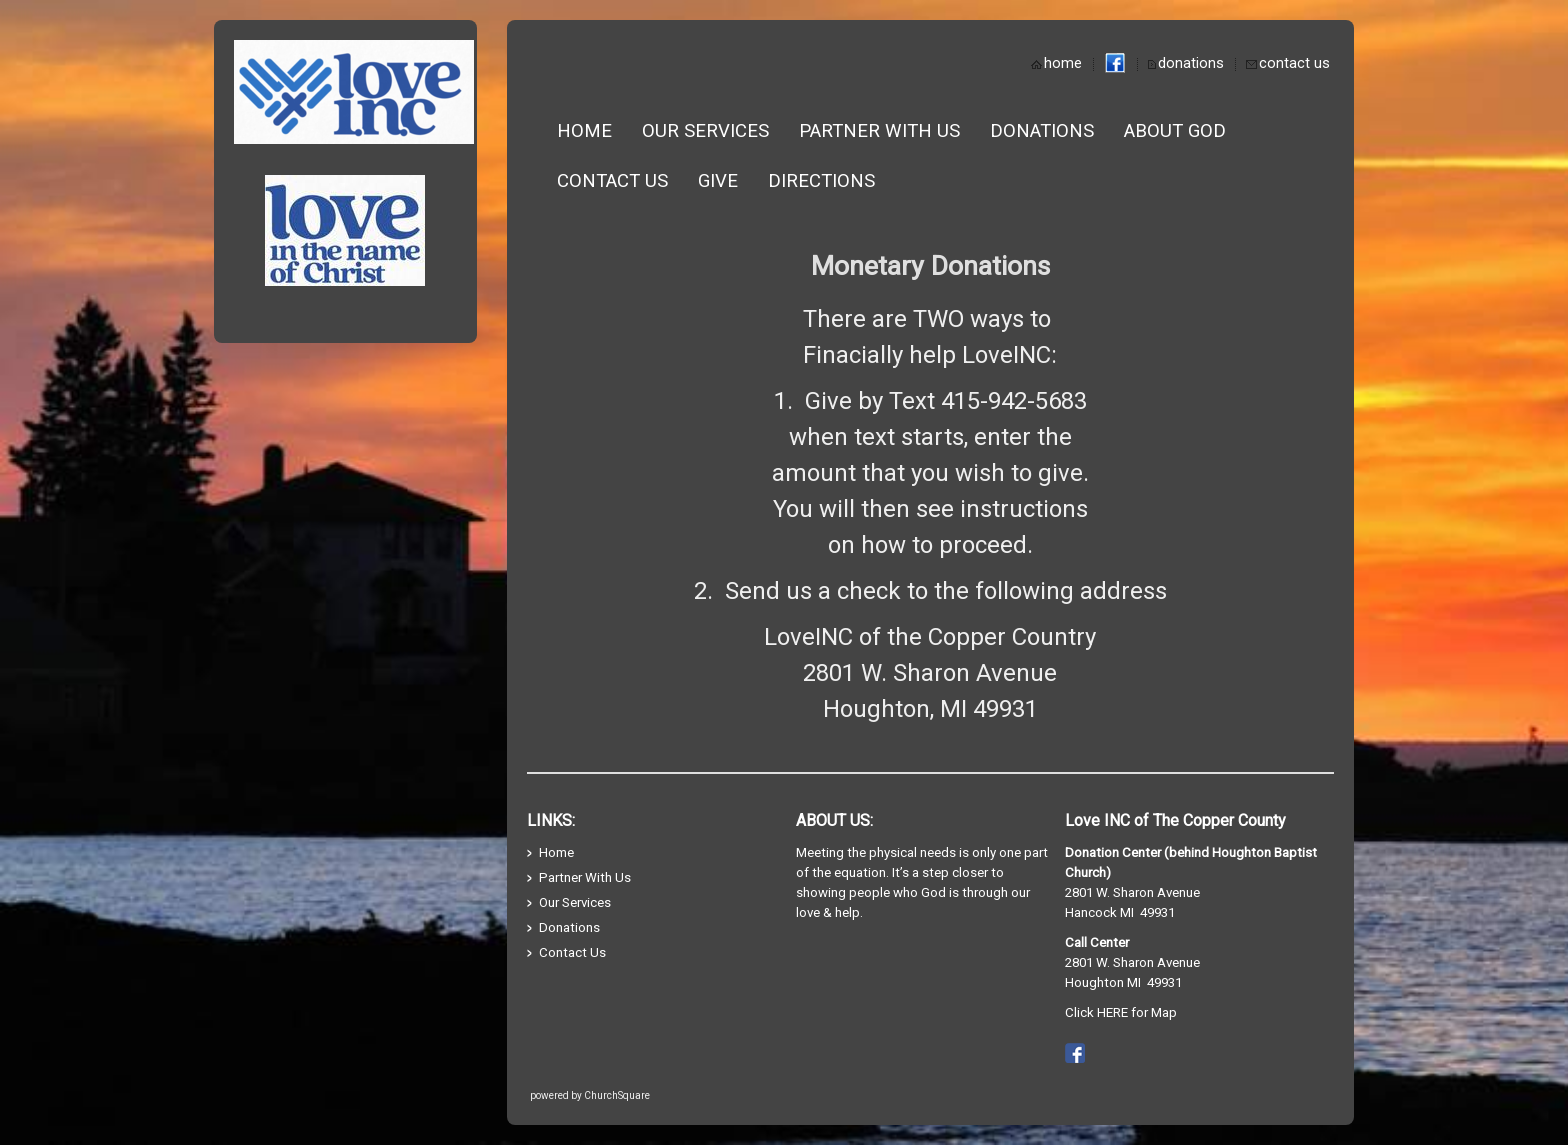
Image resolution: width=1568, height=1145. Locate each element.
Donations (1042, 131)
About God (1175, 131)
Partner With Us (879, 131)
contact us (1294, 63)
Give (718, 181)
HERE (1112, 1012)
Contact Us (612, 181)
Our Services (705, 131)
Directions (821, 181)
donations (1191, 63)
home (1063, 63)
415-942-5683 (1014, 401)
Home (584, 131)
